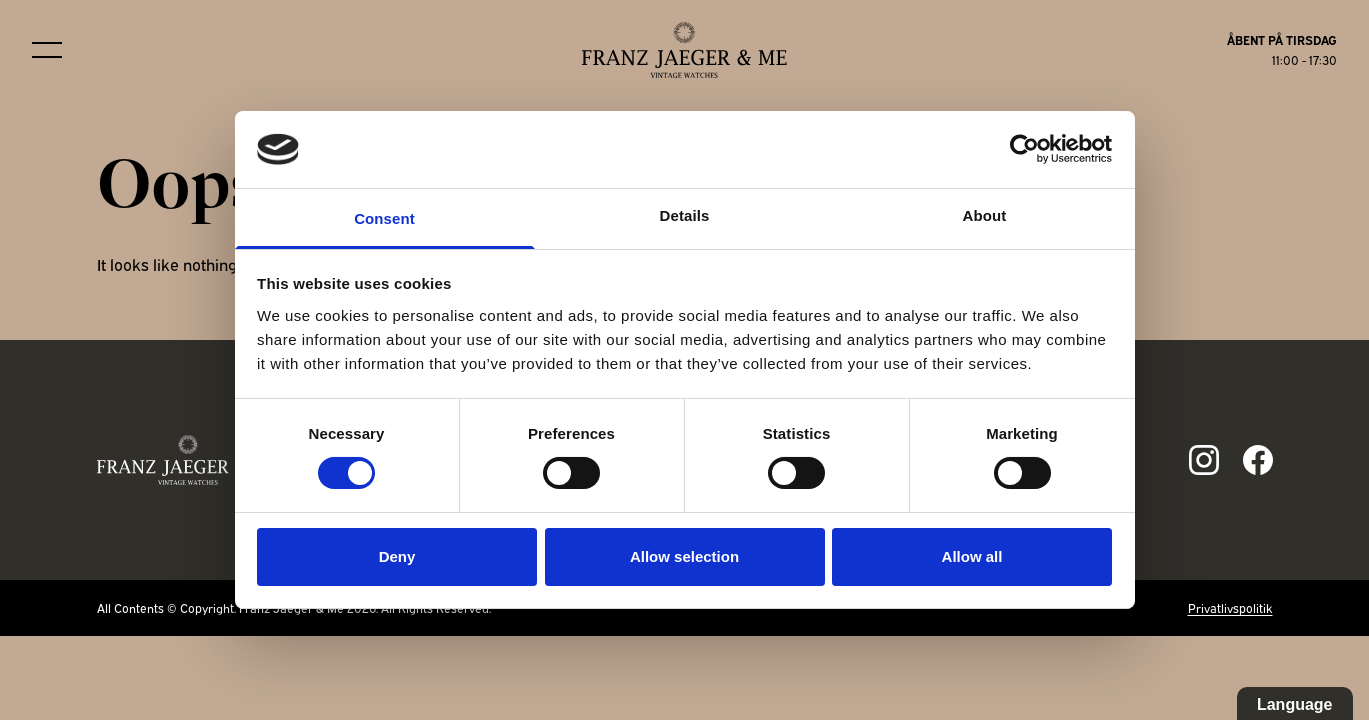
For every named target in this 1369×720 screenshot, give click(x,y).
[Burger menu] (47, 50)
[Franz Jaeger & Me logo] (684, 50)
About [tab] (985, 215)
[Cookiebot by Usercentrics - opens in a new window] (1024, 149)
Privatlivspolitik (1230, 607)
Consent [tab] (384, 218)
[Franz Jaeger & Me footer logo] (188, 460)
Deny (397, 556)
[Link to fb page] (1258, 460)
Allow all (972, 556)
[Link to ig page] (1204, 460)
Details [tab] (685, 215)
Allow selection (684, 556)
